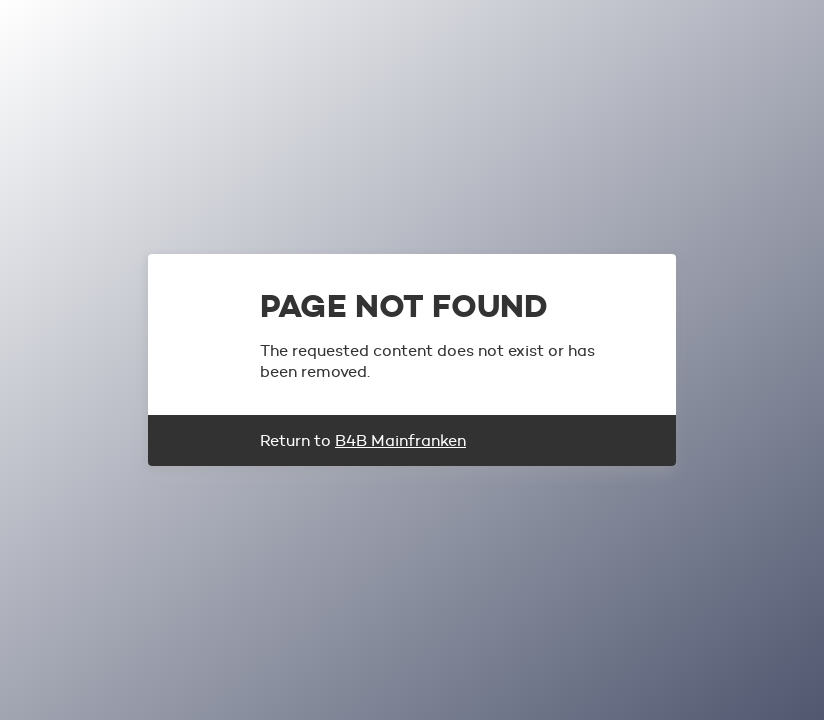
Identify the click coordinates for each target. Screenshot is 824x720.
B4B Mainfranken (400, 440)
